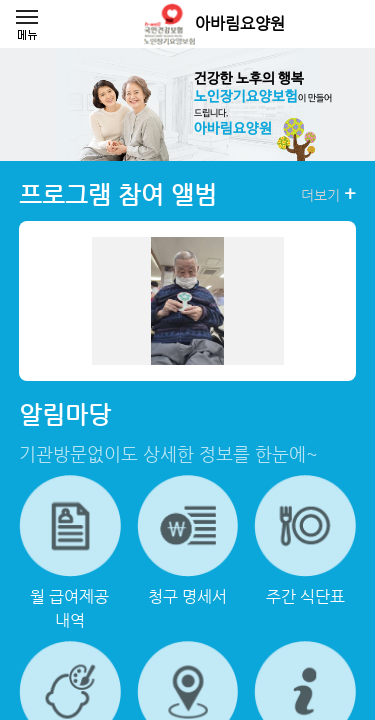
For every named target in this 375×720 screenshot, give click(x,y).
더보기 (328, 194)
